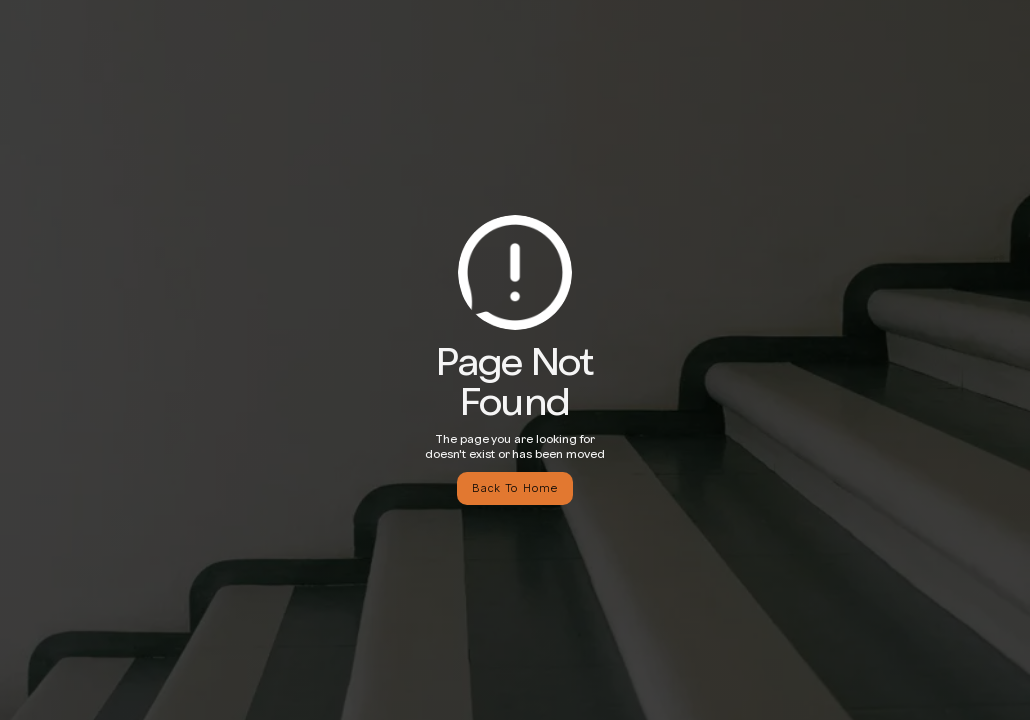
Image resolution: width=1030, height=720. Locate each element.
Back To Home (515, 488)
